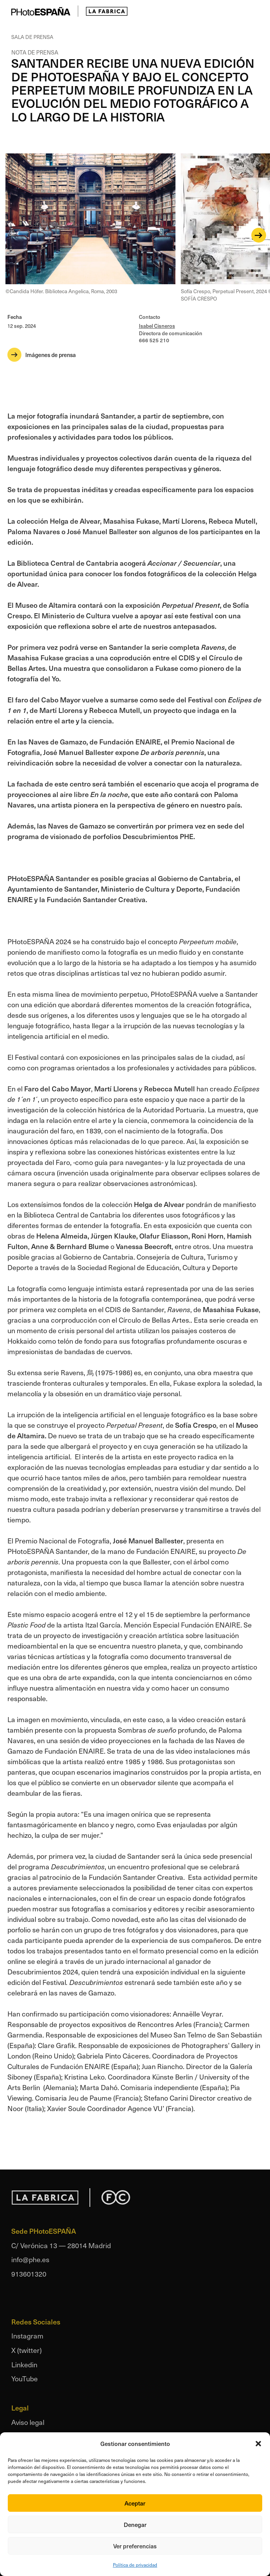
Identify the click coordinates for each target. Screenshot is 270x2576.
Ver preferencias (135, 2546)
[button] (258, 2444)
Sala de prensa (32, 36)
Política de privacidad (135, 2564)
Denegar (135, 2524)
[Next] (258, 235)
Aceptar (135, 2503)
